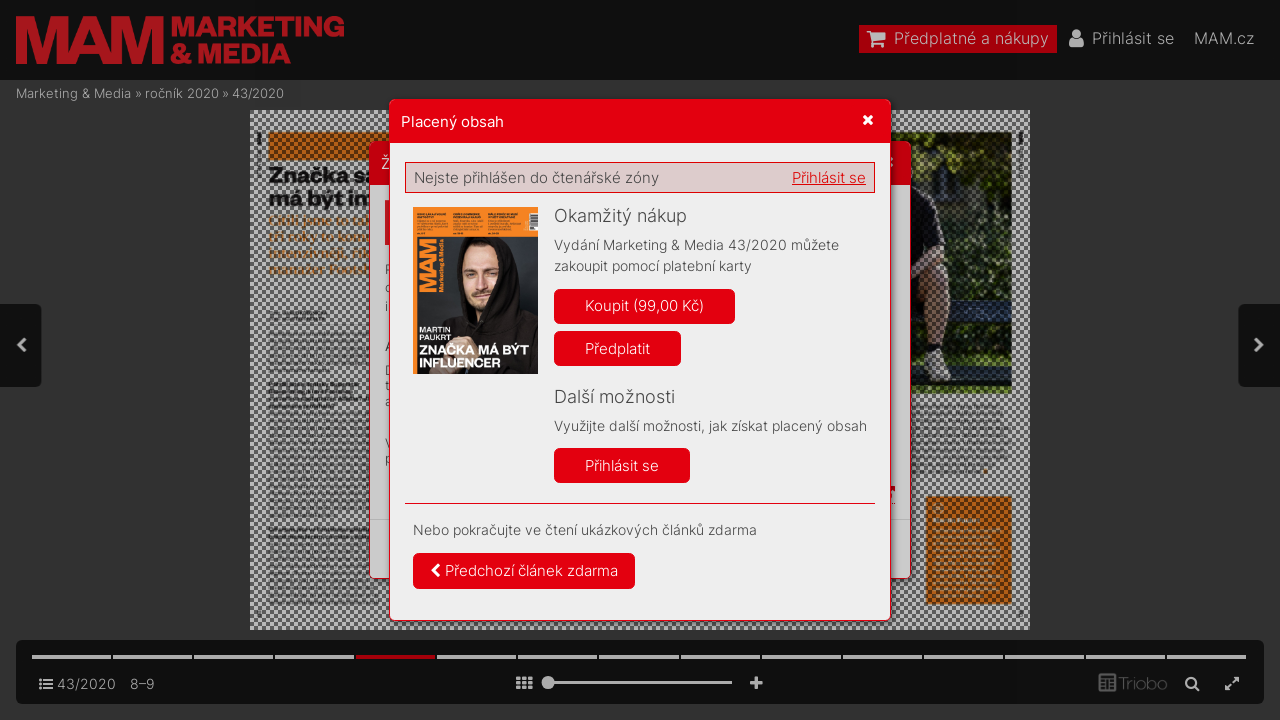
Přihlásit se (829, 177)
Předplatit (617, 348)
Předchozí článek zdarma (524, 570)
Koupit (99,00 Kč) (644, 305)
